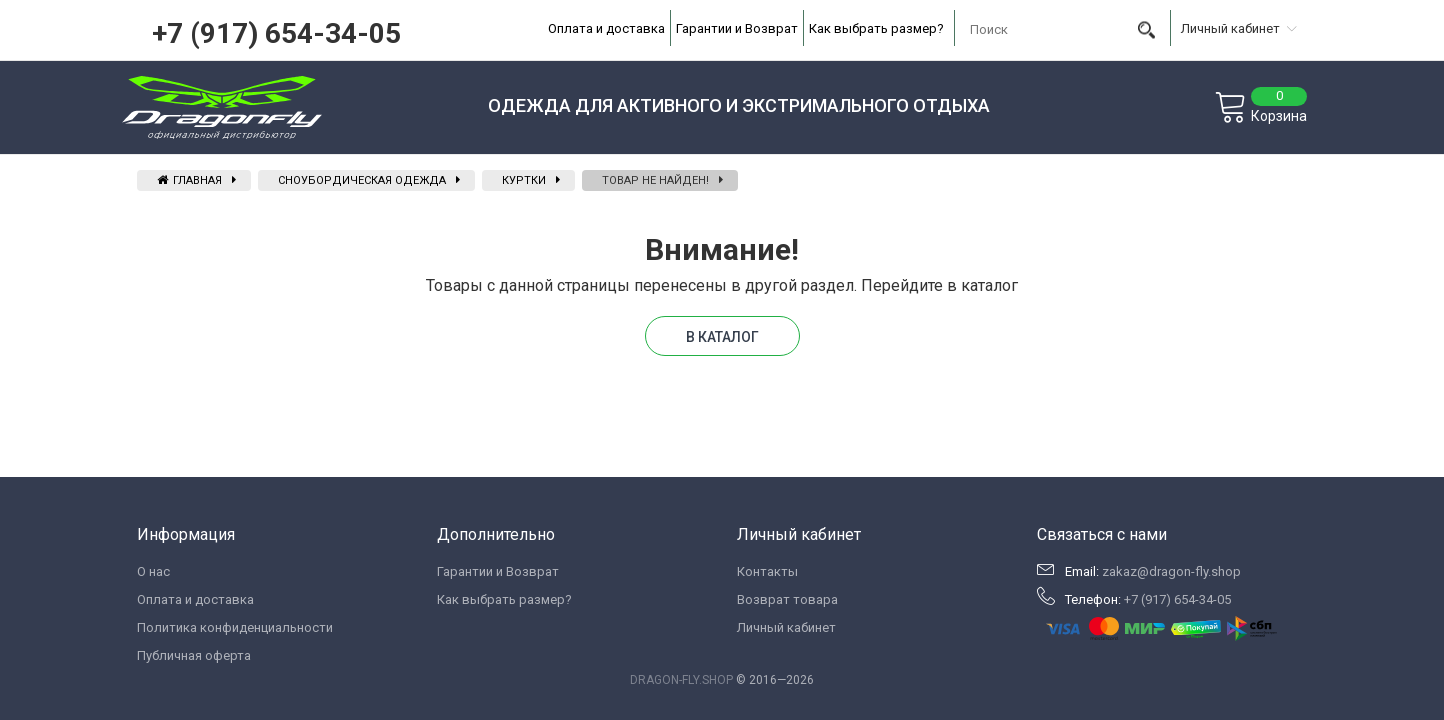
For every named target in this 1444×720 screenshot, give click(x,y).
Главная (189, 180)
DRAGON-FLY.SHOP (681, 680)
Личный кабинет (786, 627)
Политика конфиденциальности (235, 627)
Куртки (524, 180)
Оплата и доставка (606, 28)
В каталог (722, 337)
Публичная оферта (194, 655)
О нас (153, 571)
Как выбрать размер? (876, 28)
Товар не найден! (655, 180)
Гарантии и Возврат (737, 28)
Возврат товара (787, 599)
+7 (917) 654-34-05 (276, 33)
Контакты (767, 571)
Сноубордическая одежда (362, 180)
